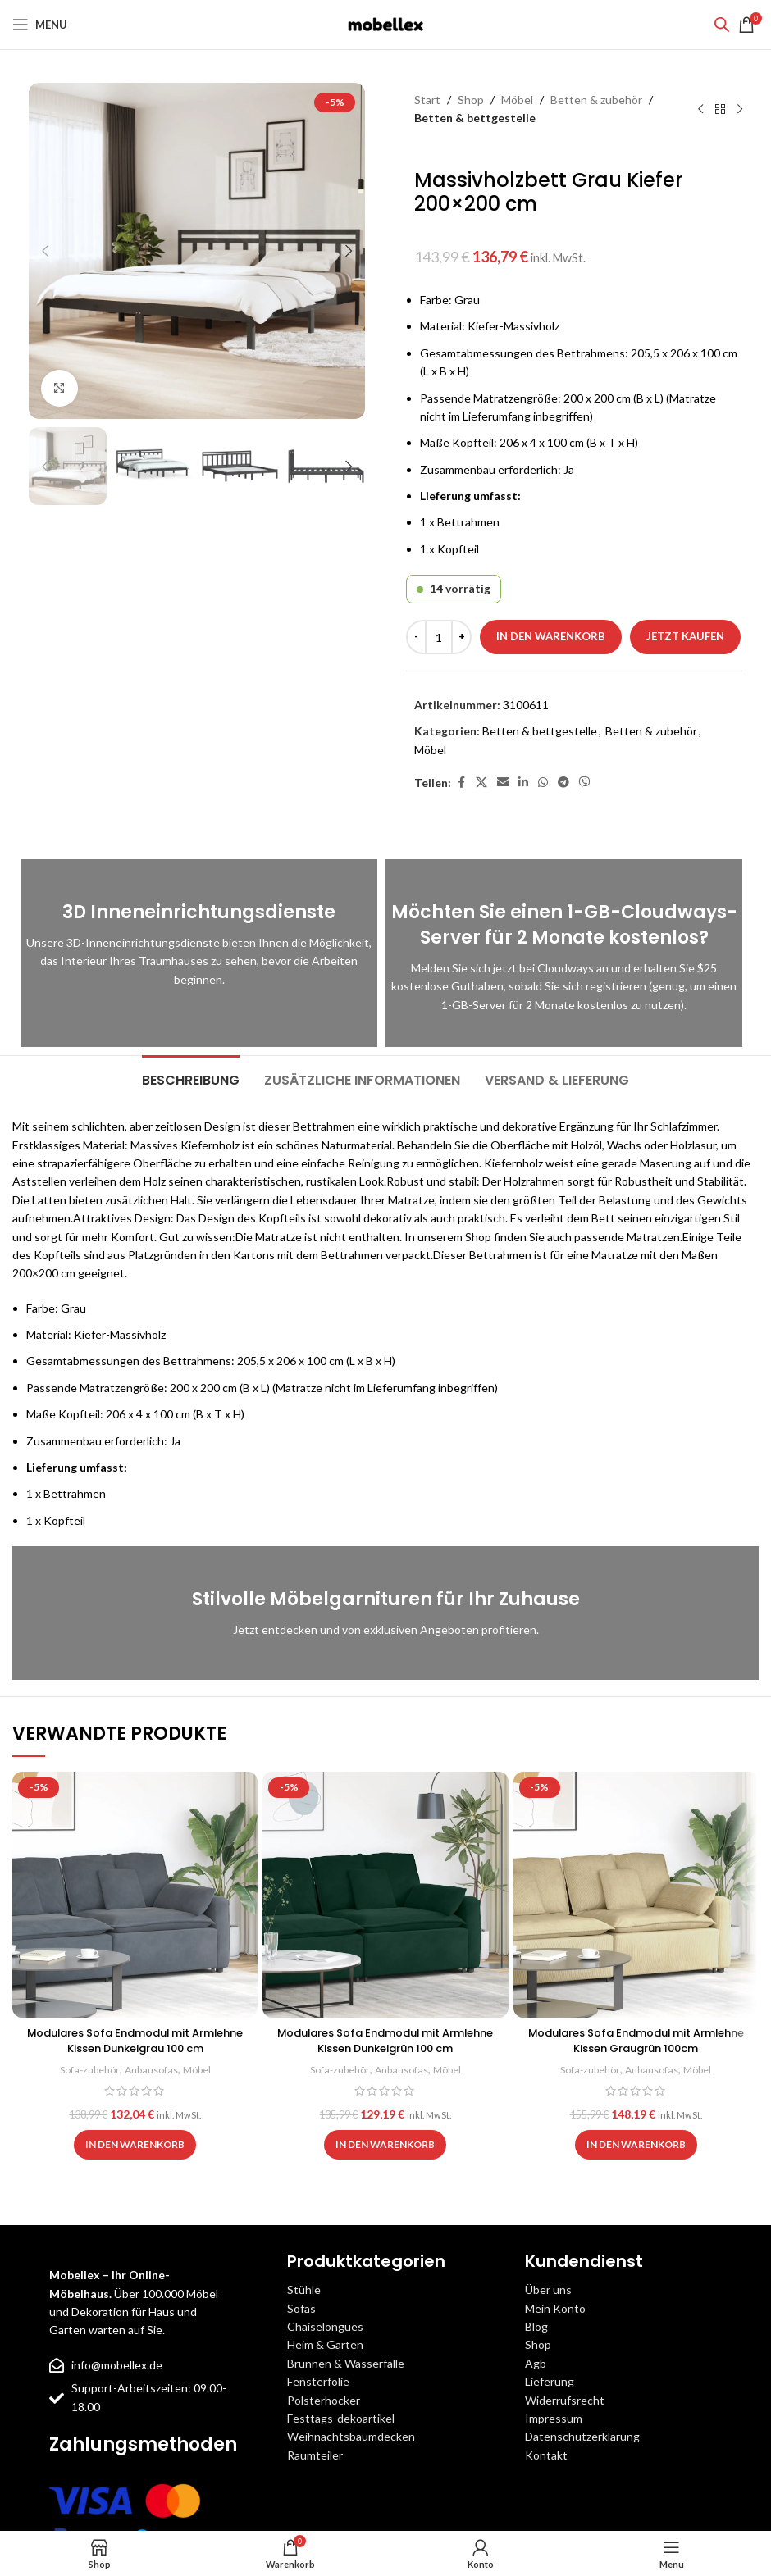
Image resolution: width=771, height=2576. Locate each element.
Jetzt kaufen (685, 636)
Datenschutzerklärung (582, 2436)
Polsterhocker (323, 2400)
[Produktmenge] (439, 637)
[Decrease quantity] (416, 637)
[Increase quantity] (461, 637)
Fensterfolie (318, 2381)
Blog (536, 2326)
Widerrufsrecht (564, 2400)
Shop (471, 100)
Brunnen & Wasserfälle (345, 2363)
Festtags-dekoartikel (341, 2418)
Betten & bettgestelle (475, 118)
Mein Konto (555, 2308)
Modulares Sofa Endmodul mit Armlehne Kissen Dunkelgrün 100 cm (385, 2040)
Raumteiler (315, 2455)
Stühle (304, 2289)
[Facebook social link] (461, 782)
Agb (535, 2363)
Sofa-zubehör (86, 2069)
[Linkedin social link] (523, 782)
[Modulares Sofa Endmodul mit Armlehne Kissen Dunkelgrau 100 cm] (135, 1894)
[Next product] (740, 109)
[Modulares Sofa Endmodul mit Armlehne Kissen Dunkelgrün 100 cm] (385, 1894)
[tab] (191, 1078)
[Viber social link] (584, 782)
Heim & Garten (325, 2344)
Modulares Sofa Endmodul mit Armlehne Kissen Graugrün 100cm (635, 2040)
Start (427, 100)
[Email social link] (502, 782)
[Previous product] (700, 109)
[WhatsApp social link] (543, 782)
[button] (45, 250)
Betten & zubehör (596, 100)
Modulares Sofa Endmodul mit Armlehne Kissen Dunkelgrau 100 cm (135, 2040)
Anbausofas (152, 2069)
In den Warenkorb (550, 636)
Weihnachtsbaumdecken (351, 2436)
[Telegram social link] (563, 782)
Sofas (301, 2308)
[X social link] (481, 782)
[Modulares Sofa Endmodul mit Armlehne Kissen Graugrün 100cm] (636, 1894)
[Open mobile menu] (39, 24)
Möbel (517, 100)
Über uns (548, 2289)
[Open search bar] (722, 24)
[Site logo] (385, 23)
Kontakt (546, 2455)
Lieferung (549, 2381)
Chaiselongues (325, 2326)
